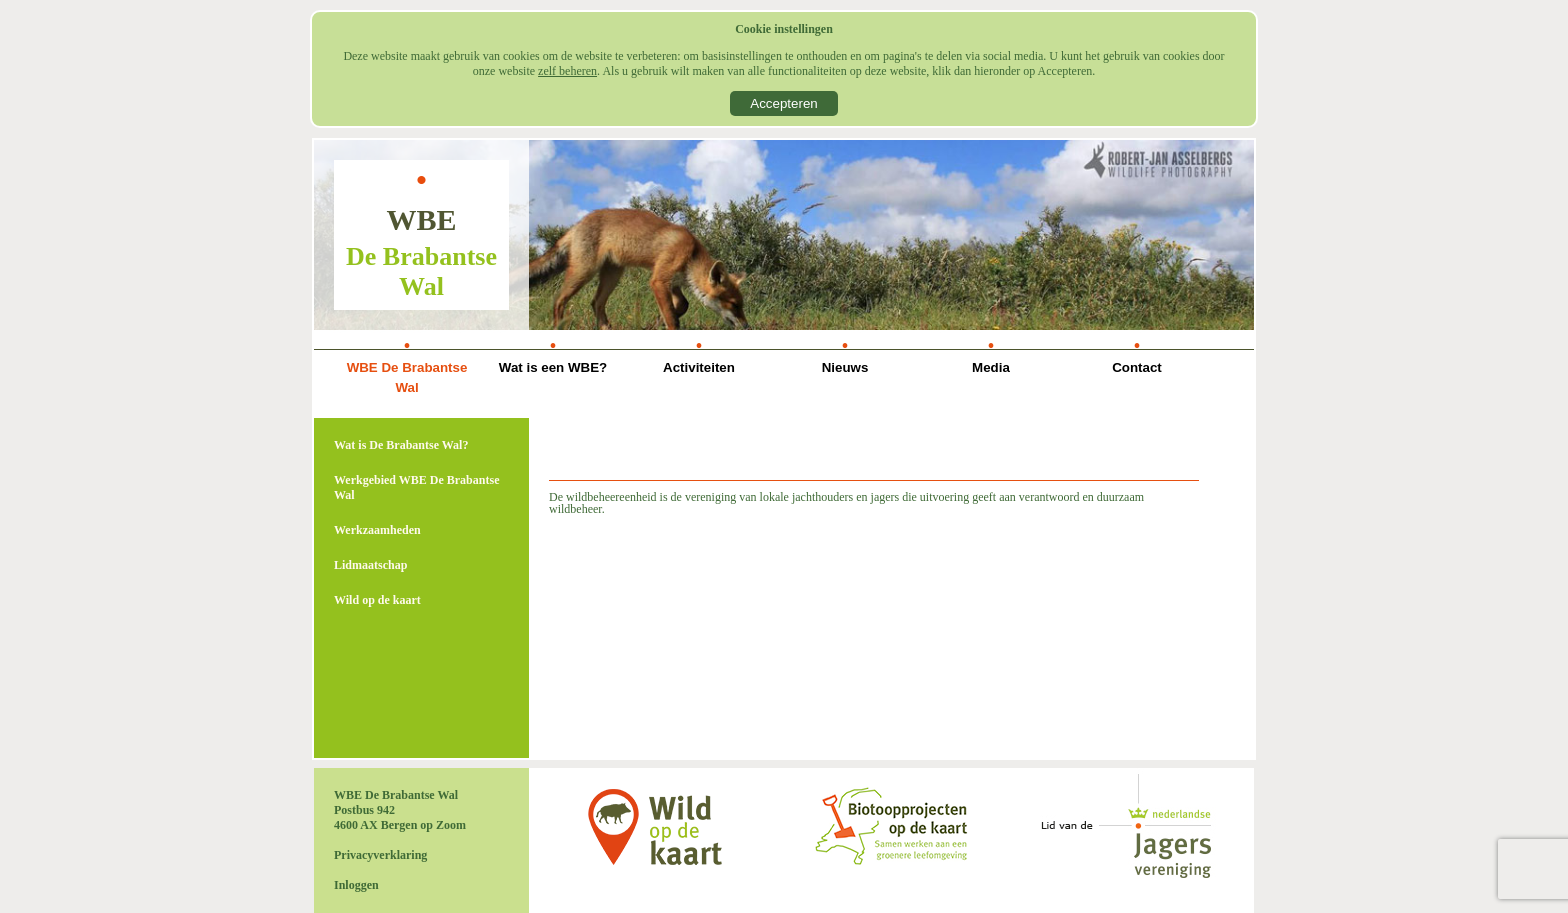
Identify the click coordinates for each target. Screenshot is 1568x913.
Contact (1137, 367)
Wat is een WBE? (553, 367)
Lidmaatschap (370, 565)
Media (991, 367)
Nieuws (845, 367)
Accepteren (783, 103)
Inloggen (356, 885)
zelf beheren (567, 71)
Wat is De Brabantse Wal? (401, 445)
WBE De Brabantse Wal (407, 377)
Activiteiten (699, 367)
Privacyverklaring (380, 855)
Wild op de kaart (377, 600)
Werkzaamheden (377, 530)
